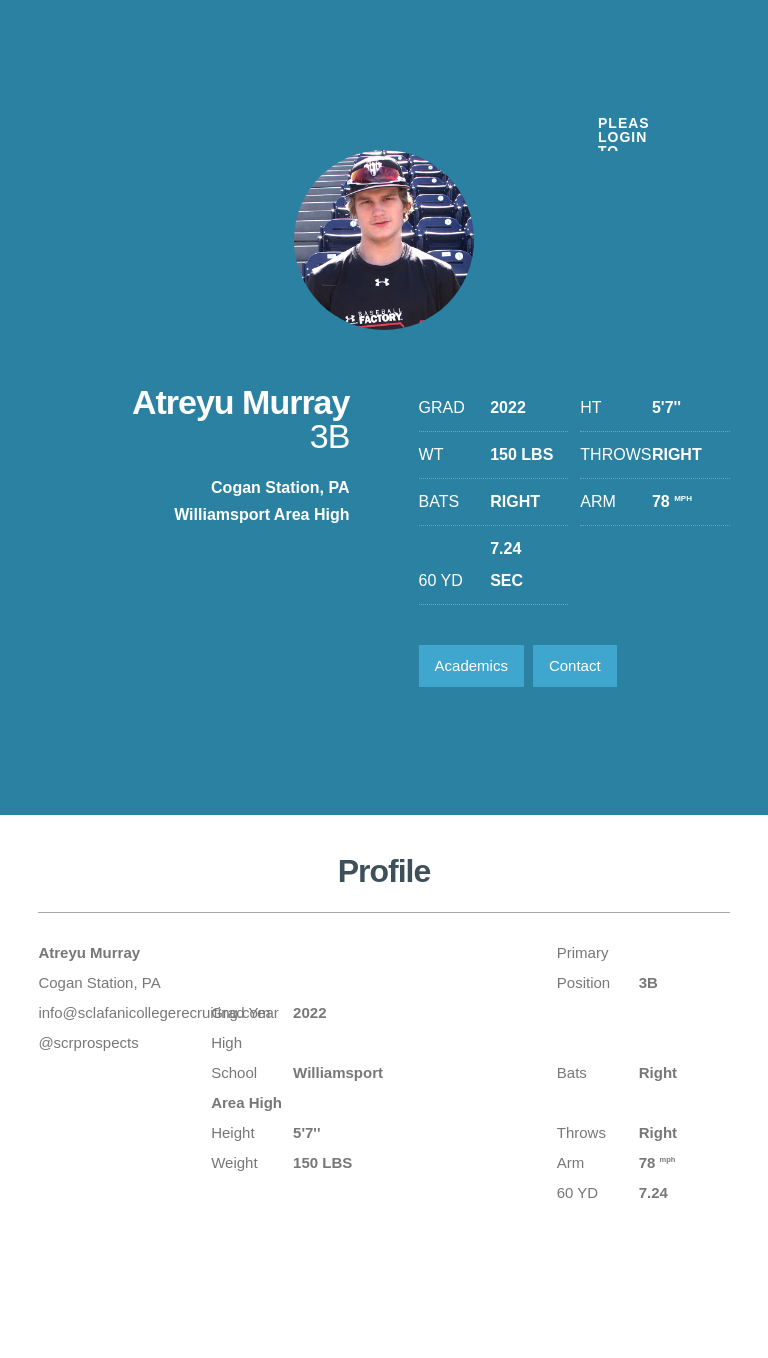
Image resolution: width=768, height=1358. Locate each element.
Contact (575, 665)
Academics (471, 665)
